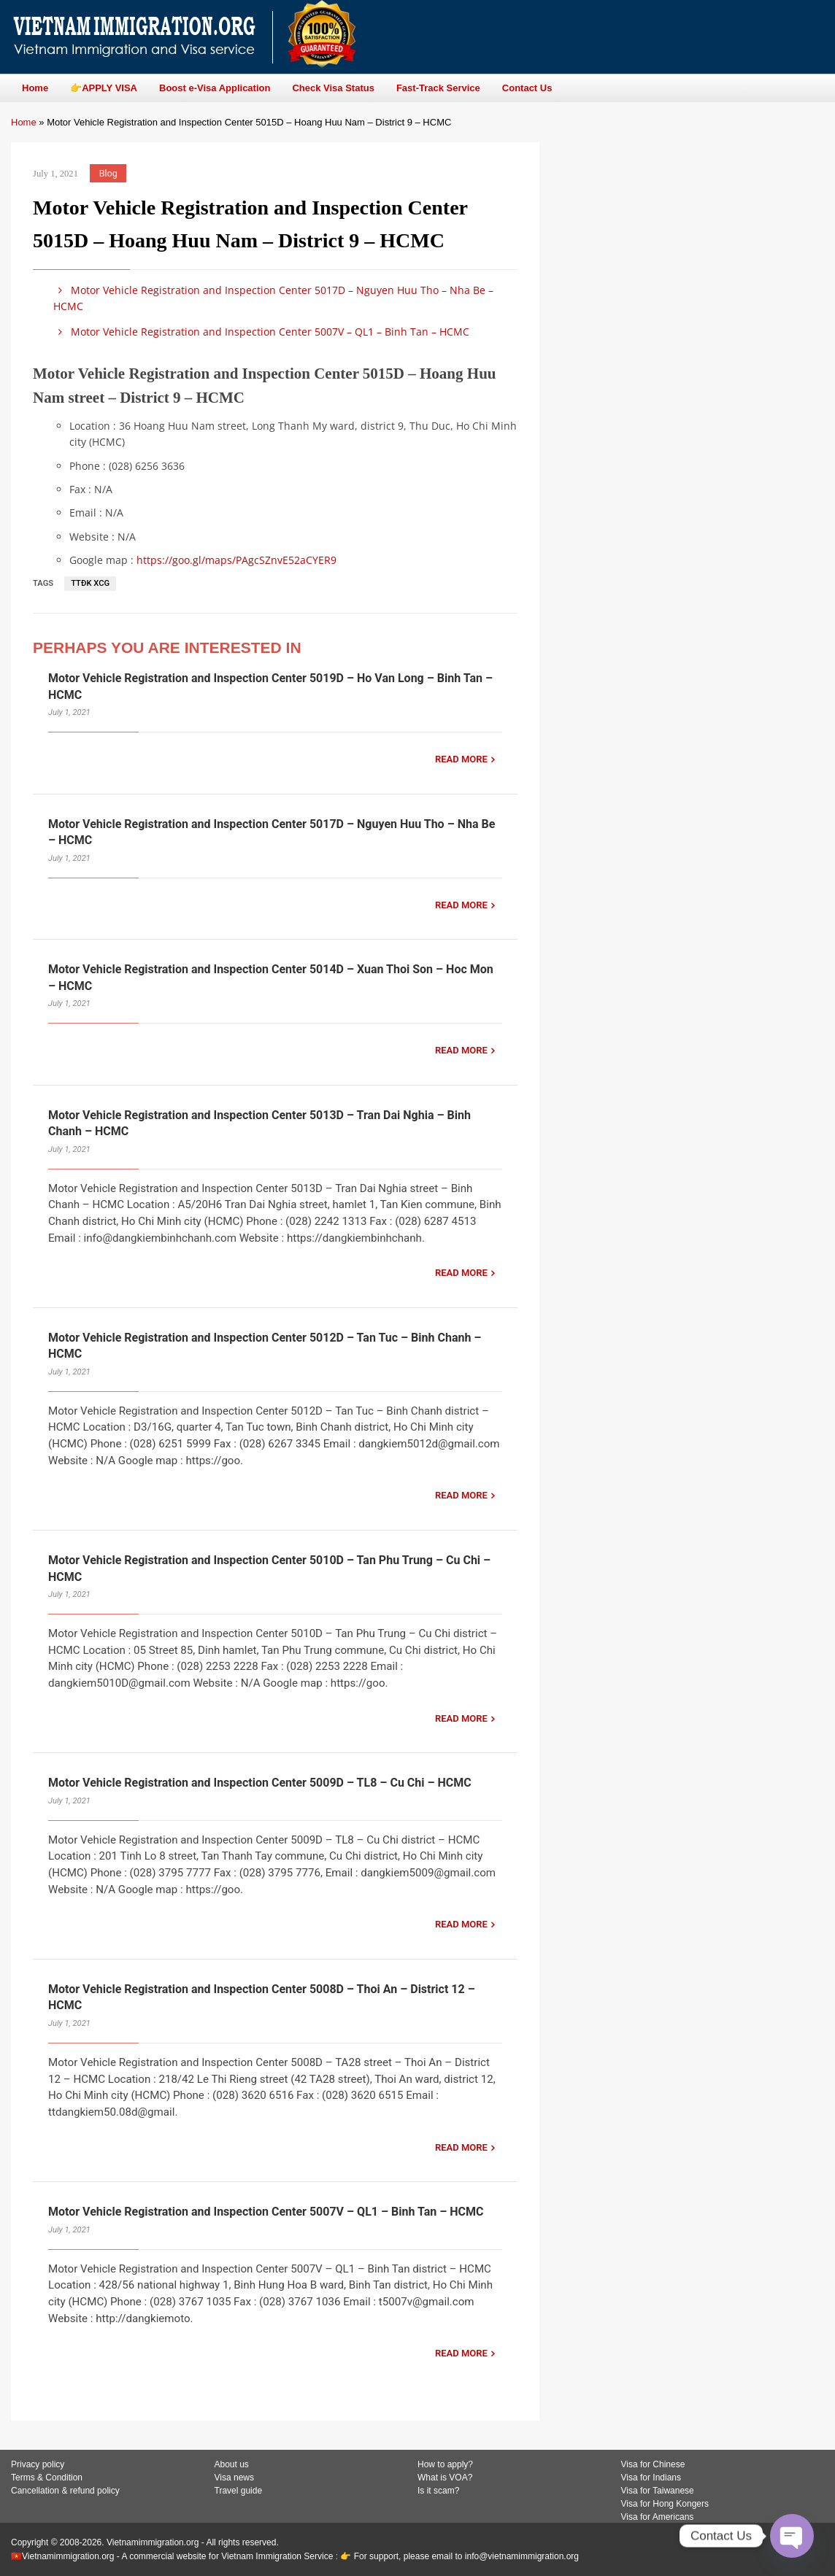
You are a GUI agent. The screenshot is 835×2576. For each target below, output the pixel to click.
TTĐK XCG (90, 583)
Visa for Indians (651, 2477)
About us (232, 2464)
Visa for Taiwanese (657, 2491)
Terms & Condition (46, 2477)
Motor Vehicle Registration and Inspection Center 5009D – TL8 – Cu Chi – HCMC (260, 1783)
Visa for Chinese (653, 2464)
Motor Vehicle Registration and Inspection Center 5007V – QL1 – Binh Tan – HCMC (261, 332)
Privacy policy (37, 2464)
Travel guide (239, 2491)
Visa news (234, 2477)
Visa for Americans (657, 2517)
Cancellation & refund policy (65, 2491)
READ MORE (461, 759)
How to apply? (445, 2464)
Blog (108, 173)
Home (23, 122)
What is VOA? (445, 2477)
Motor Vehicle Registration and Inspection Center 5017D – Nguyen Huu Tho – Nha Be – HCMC (273, 298)
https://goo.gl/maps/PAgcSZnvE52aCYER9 (236, 560)
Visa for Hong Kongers (665, 2504)
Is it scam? (438, 2491)
